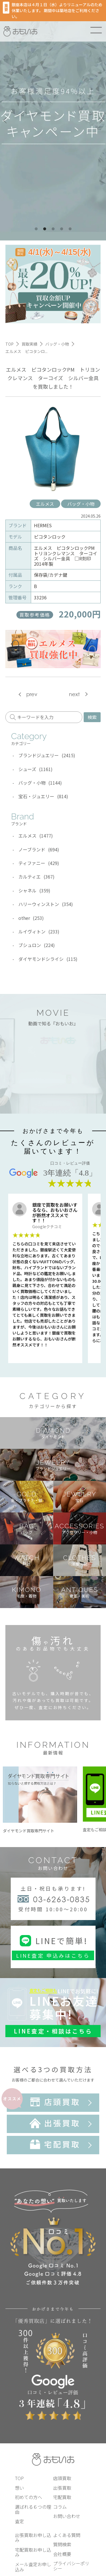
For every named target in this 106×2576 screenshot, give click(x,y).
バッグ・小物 (80, 503)
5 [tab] (70, 229)
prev (31, 694)
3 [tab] (53, 229)
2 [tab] (44, 229)
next (74, 694)
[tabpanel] (53, 120)
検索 (92, 717)
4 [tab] (61, 229)
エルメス (45, 503)
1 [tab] (36, 229)
